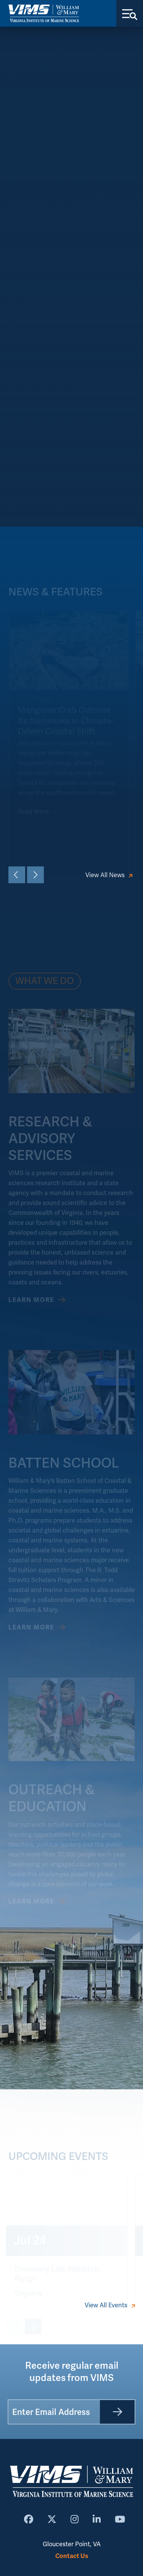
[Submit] (117, 2412)
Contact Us (71, 2556)
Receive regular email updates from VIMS (71, 2372)
